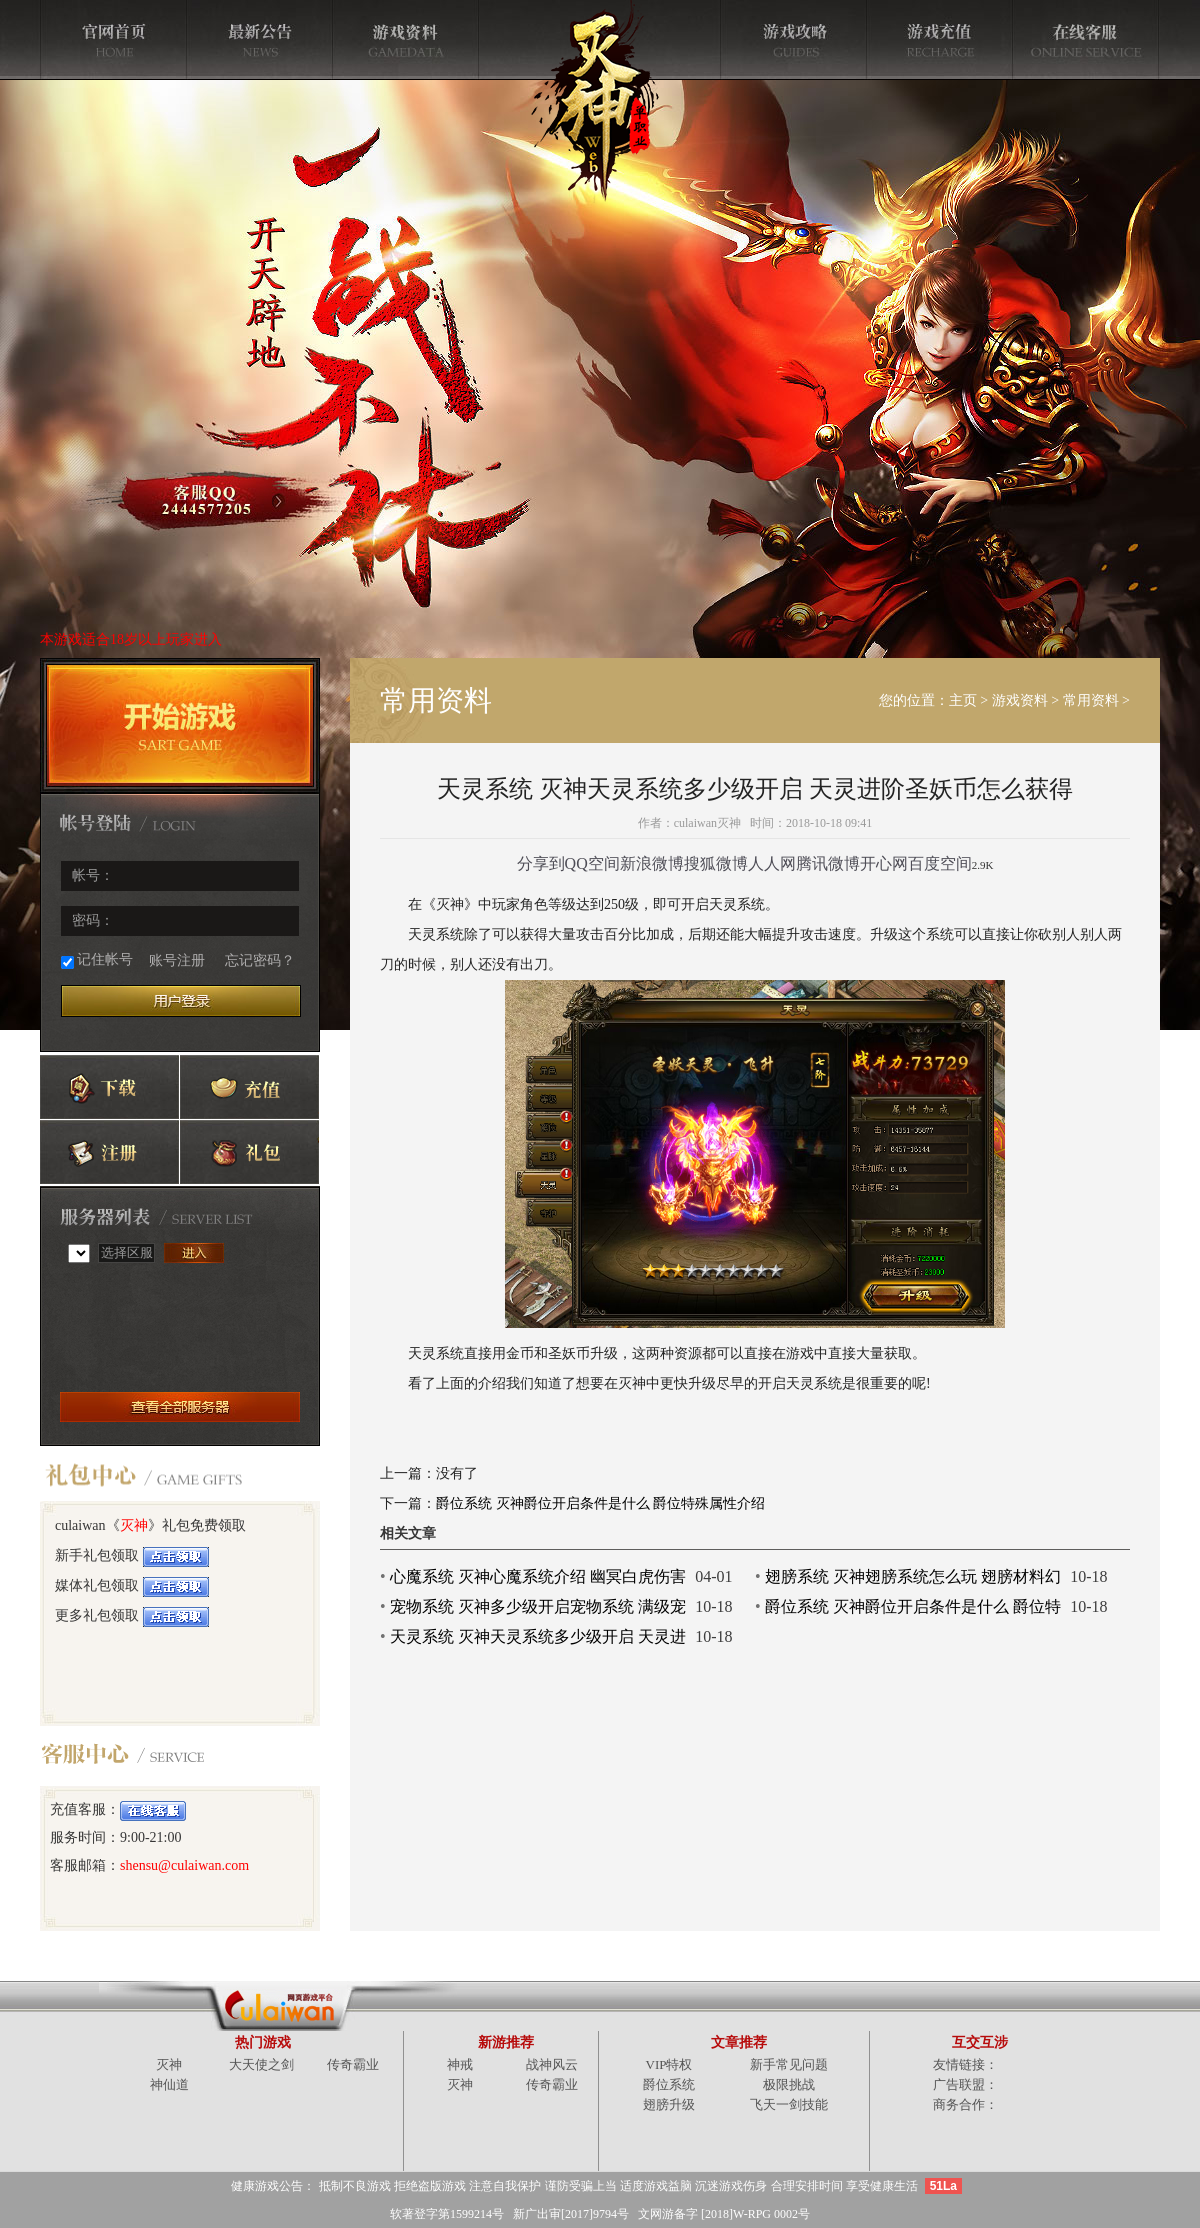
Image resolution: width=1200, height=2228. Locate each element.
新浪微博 (652, 863)
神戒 (460, 2064)
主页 (963, 700)
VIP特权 (669, 2064)
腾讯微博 (828, 863)
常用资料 (1091, 700)
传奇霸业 (353, 2064)
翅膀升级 (669, 2104)
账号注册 (177, 960)
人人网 (772, 863)
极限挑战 (789, 2084)
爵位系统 (669, 2084)
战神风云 (552, 2064)
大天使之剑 (261, 2064)
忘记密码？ (260, 960)
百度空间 (940, 863)
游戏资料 (1020, 700)
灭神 (134, 1525)
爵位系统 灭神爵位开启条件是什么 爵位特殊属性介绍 (600, 1503)
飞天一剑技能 (789, 2104)
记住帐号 (97, 960)
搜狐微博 (716, 863)
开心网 (884, 863)
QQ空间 (592, 863)
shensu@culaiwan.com (184, 1865)
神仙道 (169, 2084)
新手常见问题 (789, 2064)
